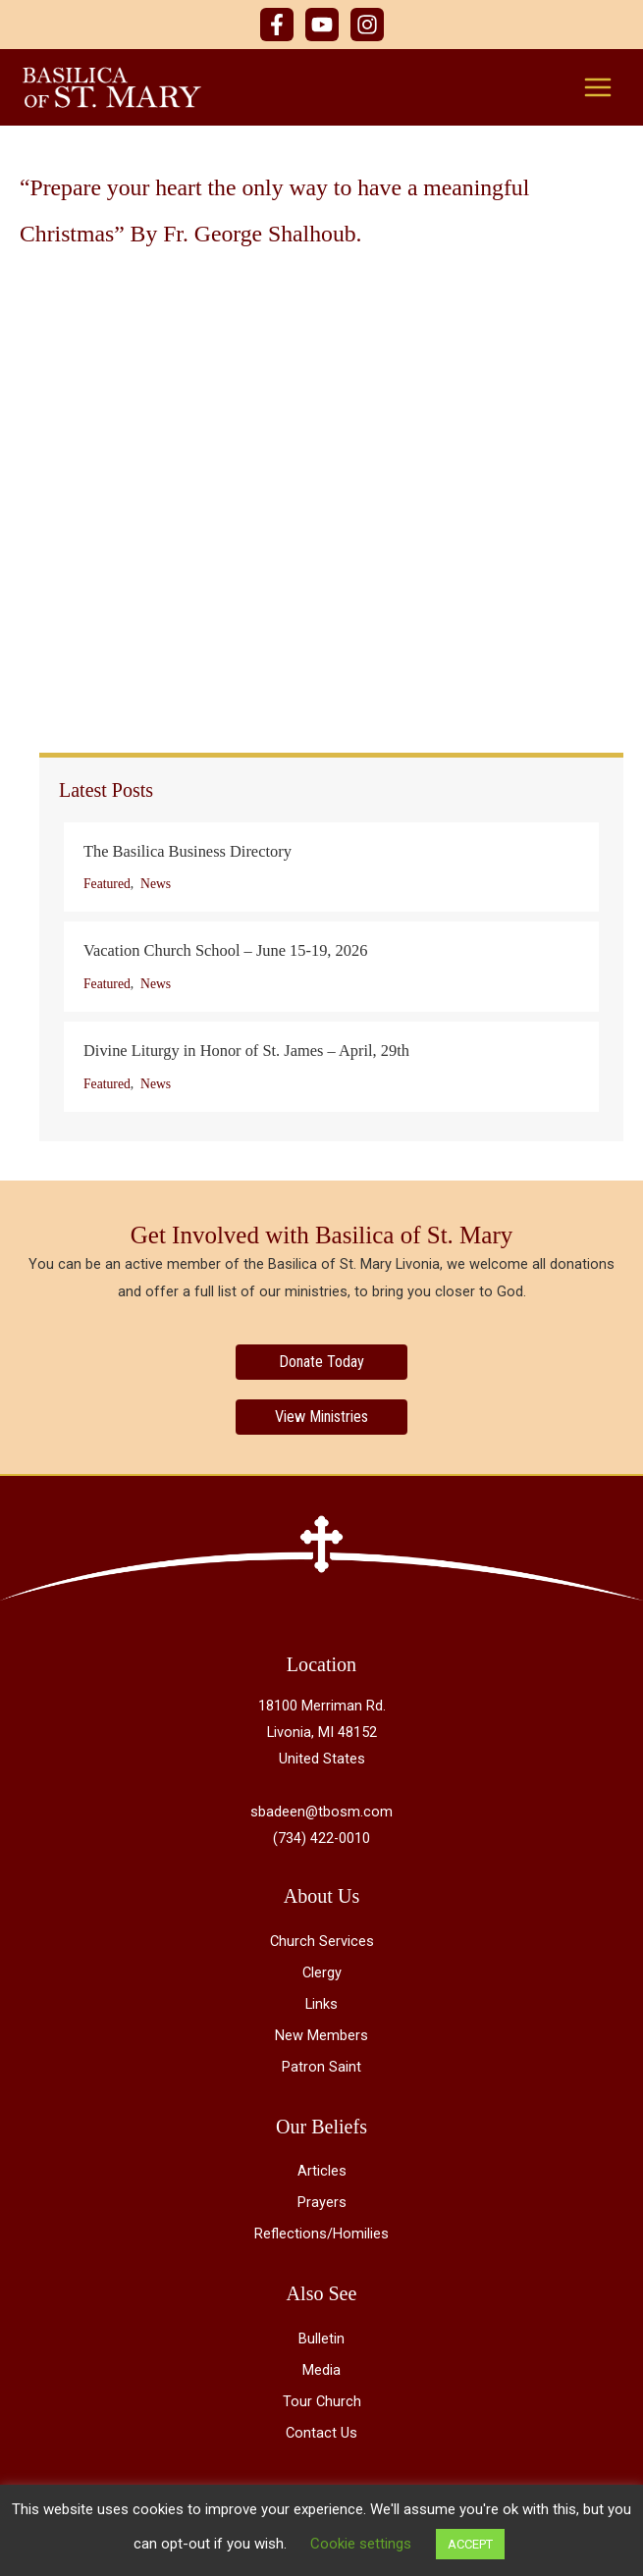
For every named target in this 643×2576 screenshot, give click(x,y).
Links (321, 2007)
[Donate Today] (321, 1365)
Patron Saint (321, 2069)
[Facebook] (277, 24)
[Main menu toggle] (597, 88)
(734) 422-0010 (321, 1842)
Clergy (322, 1975)
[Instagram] (367, 24)
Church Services (322, 1944)
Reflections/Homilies (321, 2237)
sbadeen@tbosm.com (321, 1815)
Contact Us (321, 2436)
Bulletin (321, 2341)
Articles (322, 2173)
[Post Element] (331, 870)
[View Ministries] (321, 1420)
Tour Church (322, 2404)
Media (321, 2373)
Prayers (322, 2206)
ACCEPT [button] (470, 2544)
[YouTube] (322, 24)
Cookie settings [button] (360, 2543)
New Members (321, 2038)
